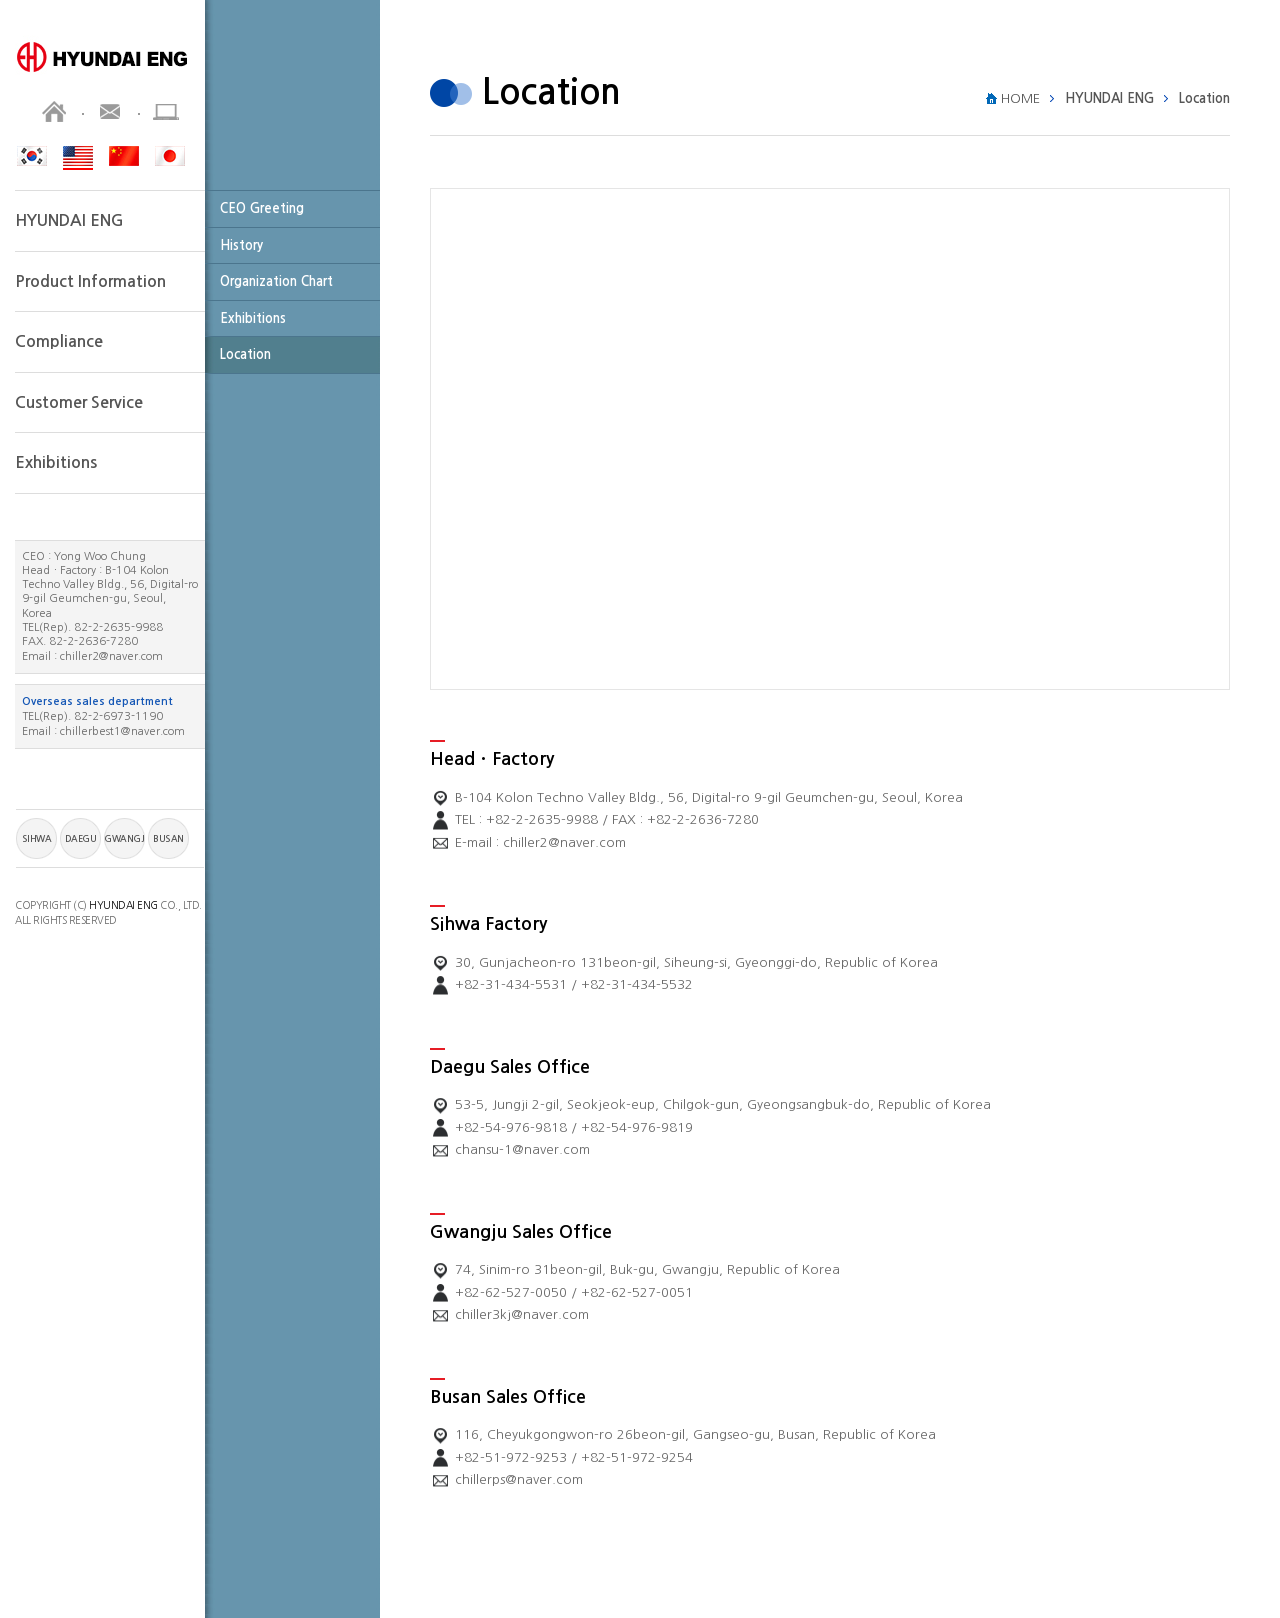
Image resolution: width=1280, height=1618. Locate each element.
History (241, 245)
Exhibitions (253, 318)
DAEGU (81, 838)
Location (245, 354)
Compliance (59, 341)
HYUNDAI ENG (69, 220)
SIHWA (37, 838)
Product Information (90, 281)
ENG (78, 158)
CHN (124, 156)
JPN (170, 156)
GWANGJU (124, 838)
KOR (32, 156)
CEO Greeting (262, 208)
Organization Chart (276, 281)
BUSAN (168, 838)
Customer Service (79, 402)
